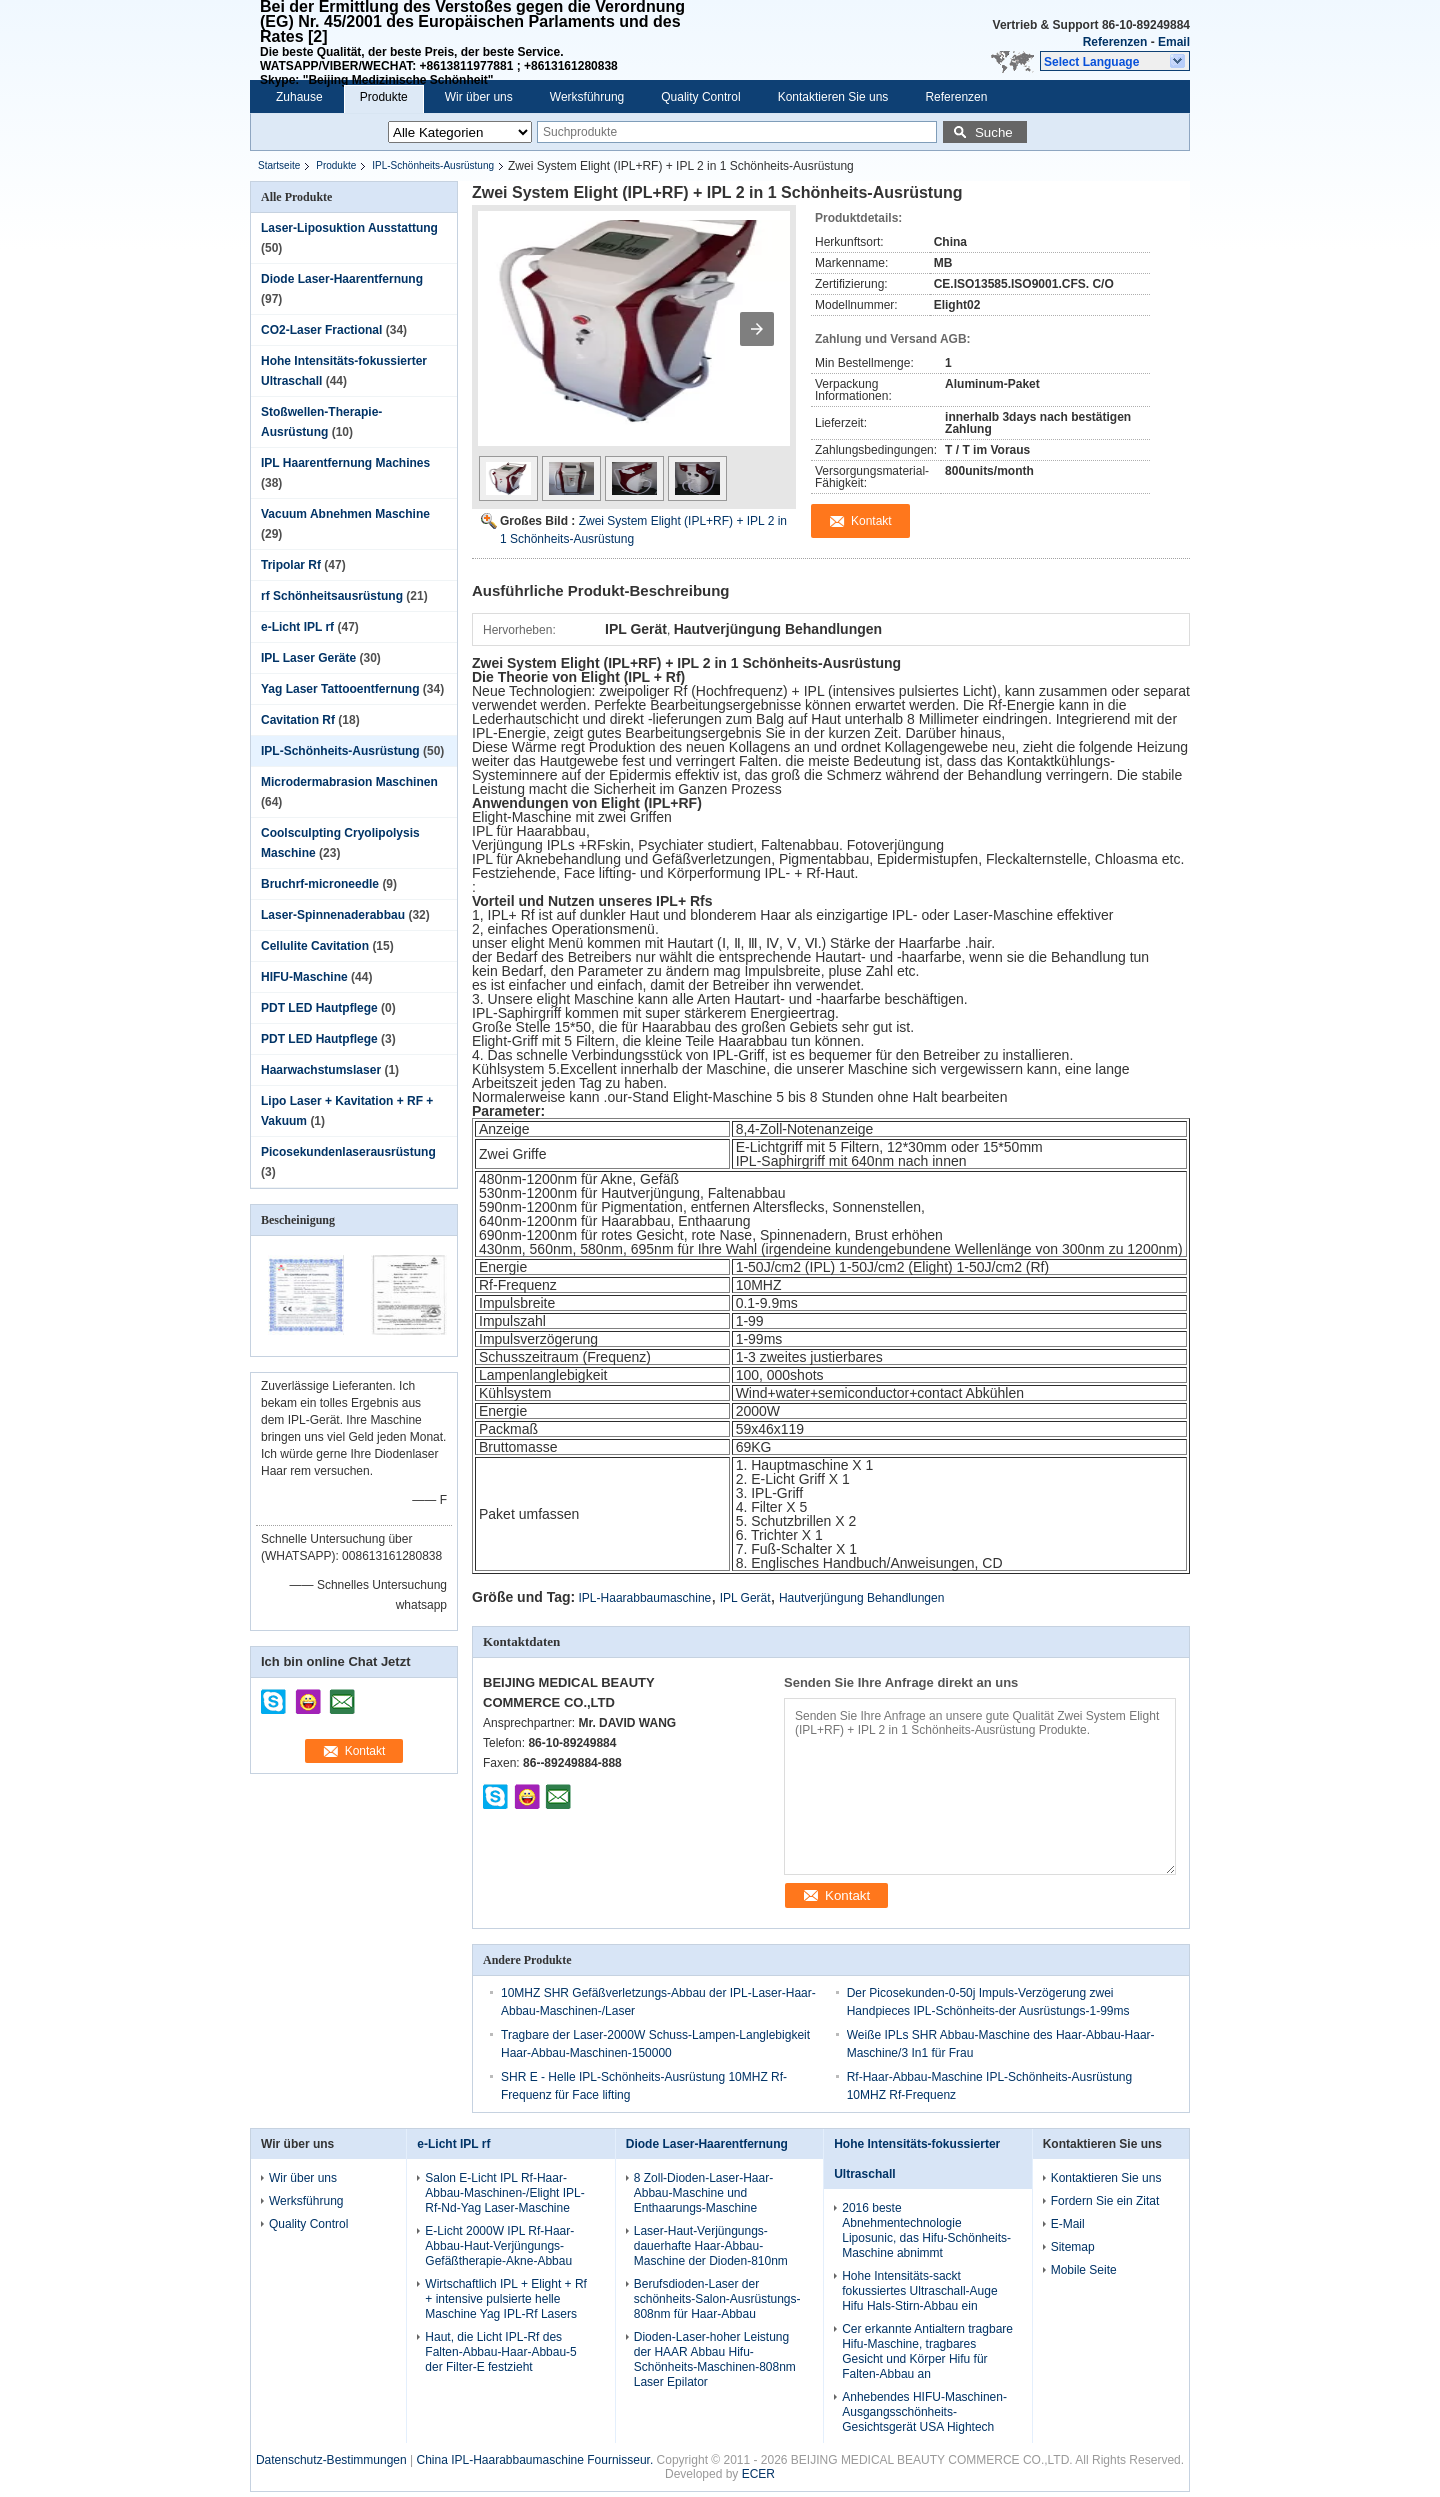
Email (1174, 42)
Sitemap (1073, 2247)
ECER (758, 2474)
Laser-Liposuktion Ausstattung (349, 228)
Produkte (384, 97)
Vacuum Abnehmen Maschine (345, 514)
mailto (342, 1695)
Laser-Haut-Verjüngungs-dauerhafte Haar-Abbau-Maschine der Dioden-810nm (711, 2246)
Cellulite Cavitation (315, 946)
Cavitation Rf (298, 720)
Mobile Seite (1084, 2270)
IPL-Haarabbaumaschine (645, 1598)
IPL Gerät (745, 1598)
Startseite (279, 165)
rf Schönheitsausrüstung (332, 596)
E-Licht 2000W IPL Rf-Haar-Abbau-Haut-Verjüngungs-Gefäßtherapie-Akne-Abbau (499, 2246)
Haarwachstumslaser (321, 1070)
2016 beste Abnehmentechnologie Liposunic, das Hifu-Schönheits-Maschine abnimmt (926, 2230)
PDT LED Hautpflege (319, 1008)
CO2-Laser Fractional (321, 330)
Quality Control (700, 97)
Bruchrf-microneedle (320, 884)
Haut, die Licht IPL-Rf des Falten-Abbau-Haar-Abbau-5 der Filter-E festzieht (500, 2352)
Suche (994, 132)
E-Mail (1068, 2224)
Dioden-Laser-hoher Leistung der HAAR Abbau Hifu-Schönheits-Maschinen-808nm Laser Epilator (715, 2359)
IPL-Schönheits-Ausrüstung (433, 165)
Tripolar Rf (291, 565)
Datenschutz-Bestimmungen (331, 2460)
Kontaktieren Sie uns (833, 97)
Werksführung (587, 97)
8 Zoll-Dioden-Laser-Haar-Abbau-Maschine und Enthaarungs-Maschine (703, 2193)
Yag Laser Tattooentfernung (340, 689)
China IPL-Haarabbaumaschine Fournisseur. (536, 2460)
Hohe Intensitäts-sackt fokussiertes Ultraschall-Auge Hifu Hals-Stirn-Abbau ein (919, 2291)
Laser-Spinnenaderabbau (333, 915)
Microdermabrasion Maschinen (349, 782)
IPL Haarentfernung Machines (345, 463)
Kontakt (365, 1751)
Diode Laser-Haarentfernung (342, 279)
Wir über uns (479, 97)
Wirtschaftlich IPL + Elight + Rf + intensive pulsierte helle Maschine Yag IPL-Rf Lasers (506, 2299)
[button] (1115, 61)
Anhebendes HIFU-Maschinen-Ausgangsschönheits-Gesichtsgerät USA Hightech (924, 2412)
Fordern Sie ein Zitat (1105, 2201)
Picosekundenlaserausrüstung (348, 1152)
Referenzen (1115, 42)
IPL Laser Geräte (308, 658)
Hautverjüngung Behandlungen (861, 1598)
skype (274, 1695)
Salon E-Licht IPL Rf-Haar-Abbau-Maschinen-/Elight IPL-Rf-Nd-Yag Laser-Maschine (504, 2193)
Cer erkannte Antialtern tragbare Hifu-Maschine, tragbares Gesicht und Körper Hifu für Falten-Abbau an (927, 2351)
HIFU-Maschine (304, 977)
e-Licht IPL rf (297, 627)
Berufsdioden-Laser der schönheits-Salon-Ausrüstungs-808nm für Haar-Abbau (717, 2299)
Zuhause (299, 97)
